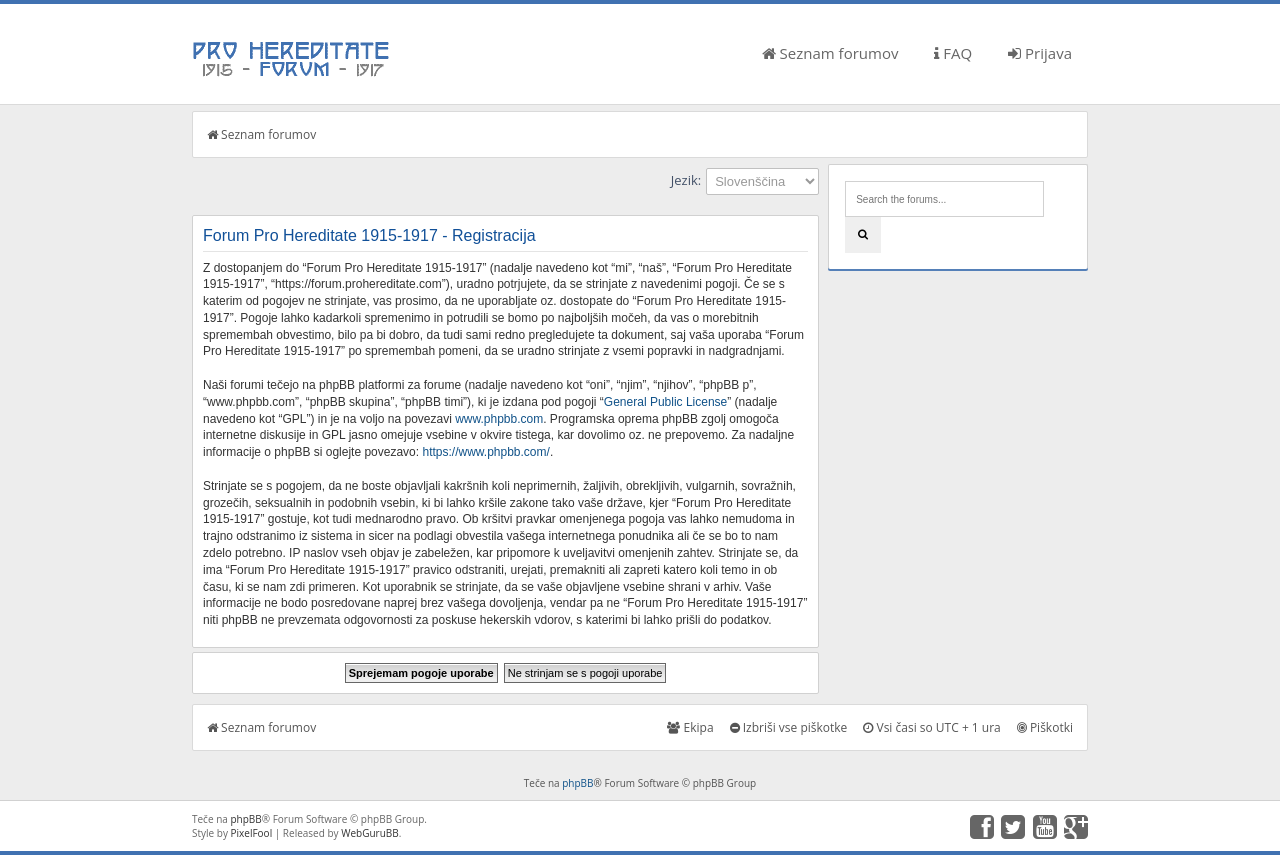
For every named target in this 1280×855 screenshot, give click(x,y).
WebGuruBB (370, 833)
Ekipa (690, 727)
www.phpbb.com (499, 419)
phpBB (577, 783)
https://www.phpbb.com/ (485, 452)
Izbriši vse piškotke (789, 727)
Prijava (1040, 53)
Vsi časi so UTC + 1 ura (931, 727)
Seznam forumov (830, 53)
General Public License (665, 402)
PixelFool (252, 833)
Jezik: (686, 180)
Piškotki (1045, 727)
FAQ (953, 53)
